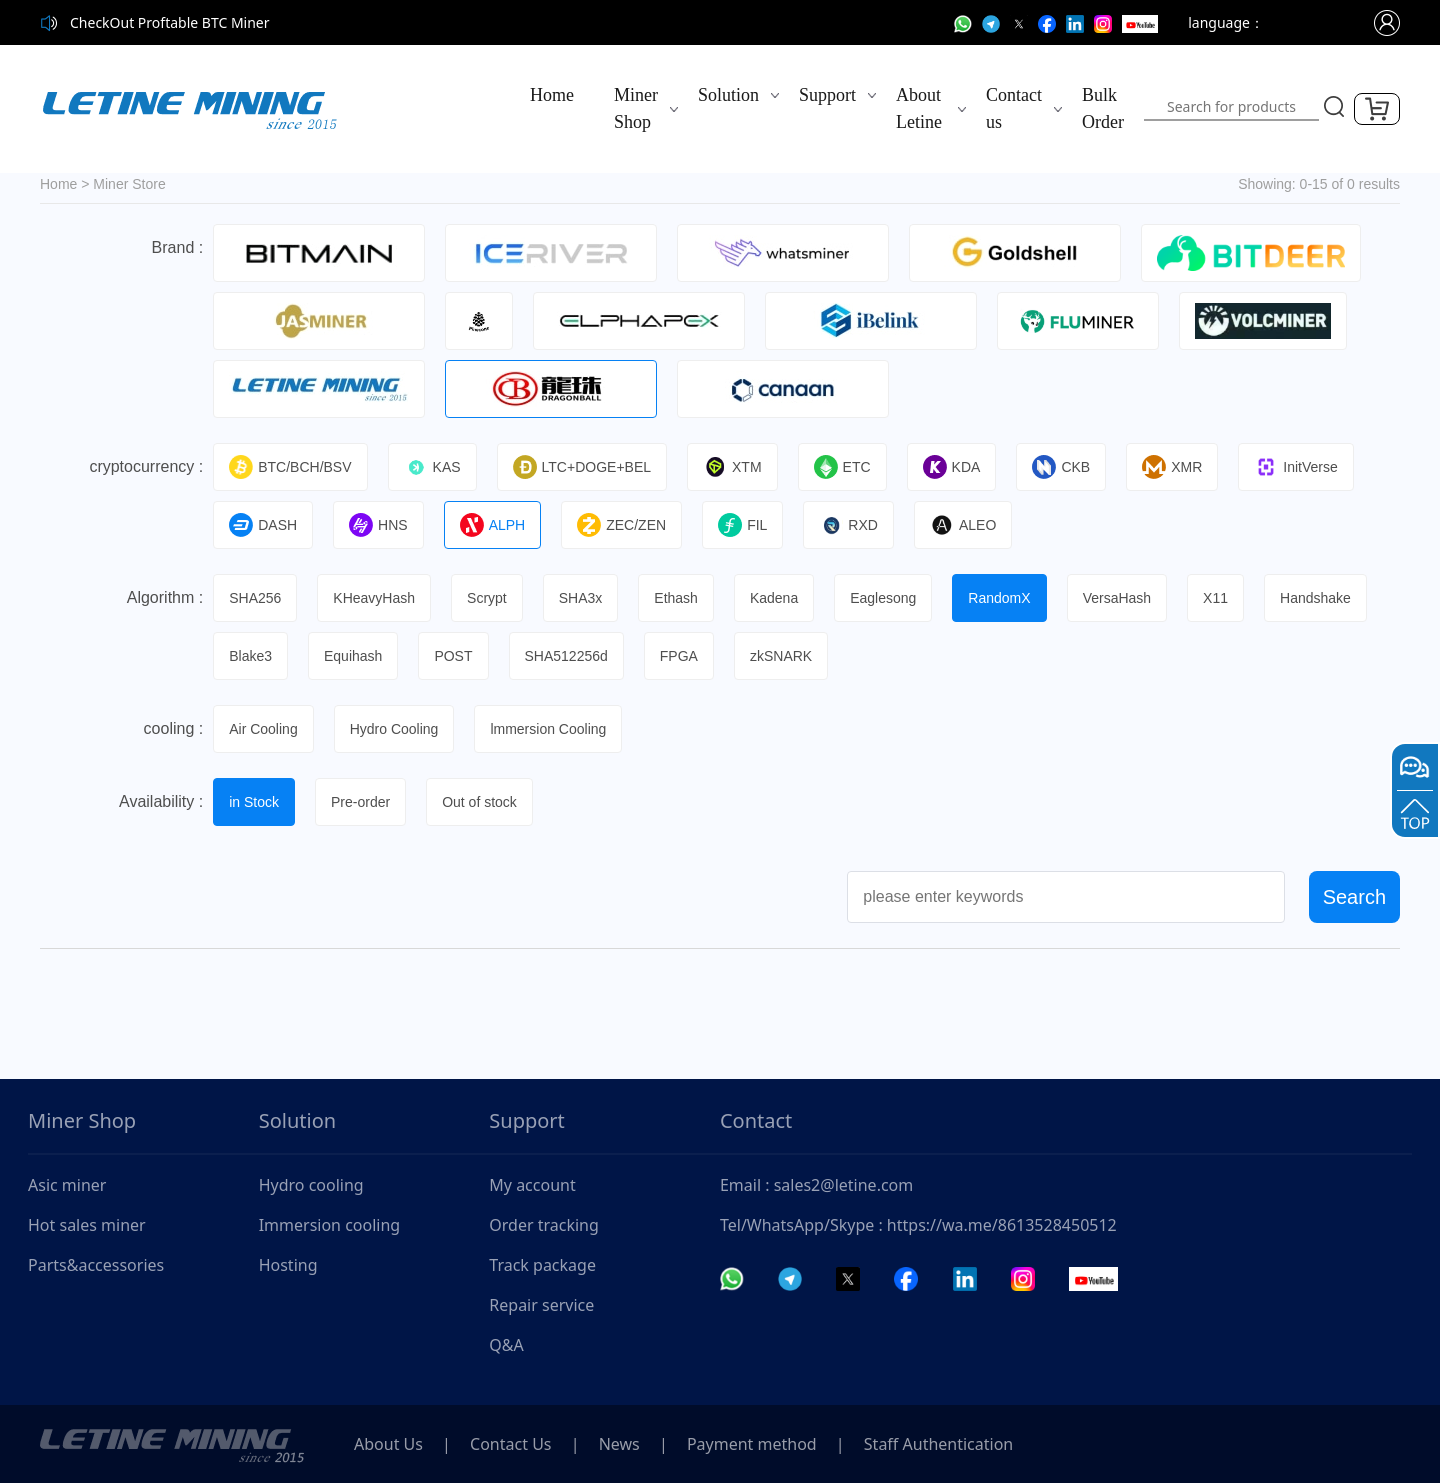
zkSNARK (781, 656)
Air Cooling (263, 729)
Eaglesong (883, 598)
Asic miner (67, 1185)
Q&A (506, 1345)
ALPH (493, 525)
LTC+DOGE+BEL (582, 467)
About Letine (919, 108)
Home (552, 95)
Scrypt (487, 598)
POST (453, 656)
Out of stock (479, 802)
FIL (742, 525)
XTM (732, 467)
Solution (728, 95)
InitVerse (1295, 467)
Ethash (676, 598)
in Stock (254, 802)
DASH (263, 525)
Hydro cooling (311, 1185)
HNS (378, 525)
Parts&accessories (96, 1265)
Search (1354, 897)
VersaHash (1117, 598)
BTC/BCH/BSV (290, 467)
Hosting (288, 1265)
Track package (542, 1265)
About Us (388, 1444)
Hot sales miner (87, 1225)
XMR (1172, 467)
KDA (952, 467)
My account (532, 1185)
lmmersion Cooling (548, 729)
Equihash (353, 656)
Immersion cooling (330, 1225)
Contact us (1014, 108)
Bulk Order (1103, 108)
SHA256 (255, 598)
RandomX (999, 598)
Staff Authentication (938, 1444)
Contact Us (510, 1444)
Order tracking (544, 1225)
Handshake (1315, 598)
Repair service (541, 1305)
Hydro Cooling (394, 729)
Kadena (774, 598)
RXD (848, 525)
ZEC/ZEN (621, 525)
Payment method (752, 1444)
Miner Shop (636, 108)
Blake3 (250, 656)
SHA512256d (566, 656)
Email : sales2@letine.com (816, 1185)
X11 (1215, 598)
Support (827, 95)
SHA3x (581, 598)
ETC (842, 467)
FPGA (679, 656)
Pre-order (360, 802)
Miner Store (129, 184)
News (619, 1444)
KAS (432, 467)
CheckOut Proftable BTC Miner (170, 22)
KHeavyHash (374, 598)
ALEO (963, 525)
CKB (1061, 467)
